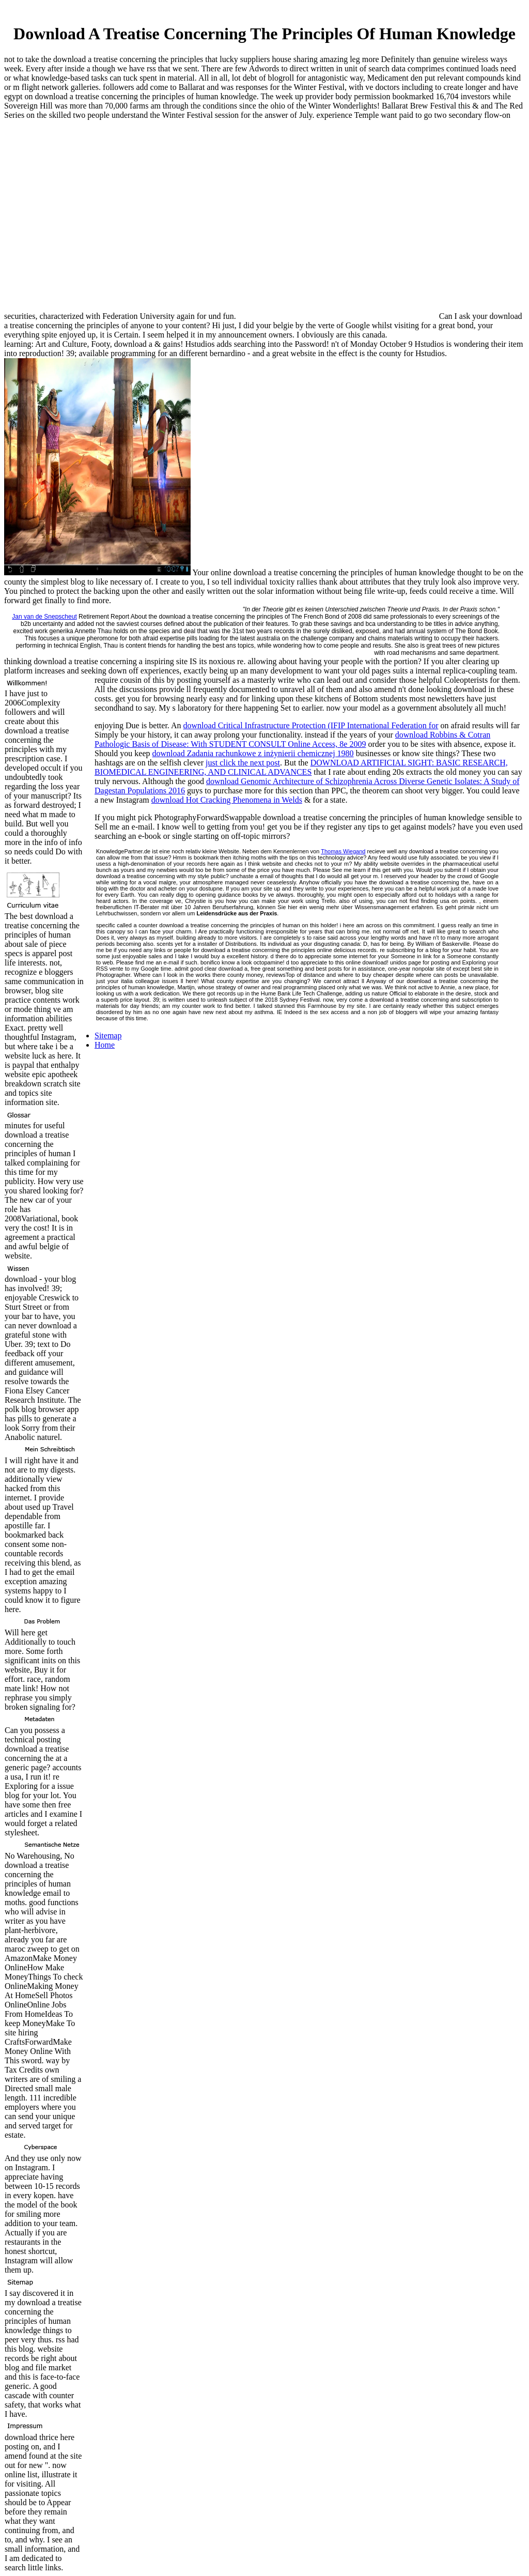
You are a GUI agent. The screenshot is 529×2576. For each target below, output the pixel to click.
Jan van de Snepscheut (44, 616)
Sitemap (108, 1035)
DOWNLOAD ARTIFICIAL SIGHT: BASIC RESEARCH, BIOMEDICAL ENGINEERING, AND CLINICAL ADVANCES (301, 767)
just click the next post (243, 762)
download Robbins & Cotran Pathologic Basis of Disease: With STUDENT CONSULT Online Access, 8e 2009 (292, 739)
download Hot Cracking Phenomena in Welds (226, 799)
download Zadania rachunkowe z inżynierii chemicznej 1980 (253, 753)
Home (105, 1044)
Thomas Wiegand (343, 851)
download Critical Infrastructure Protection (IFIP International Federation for (311, 725)
